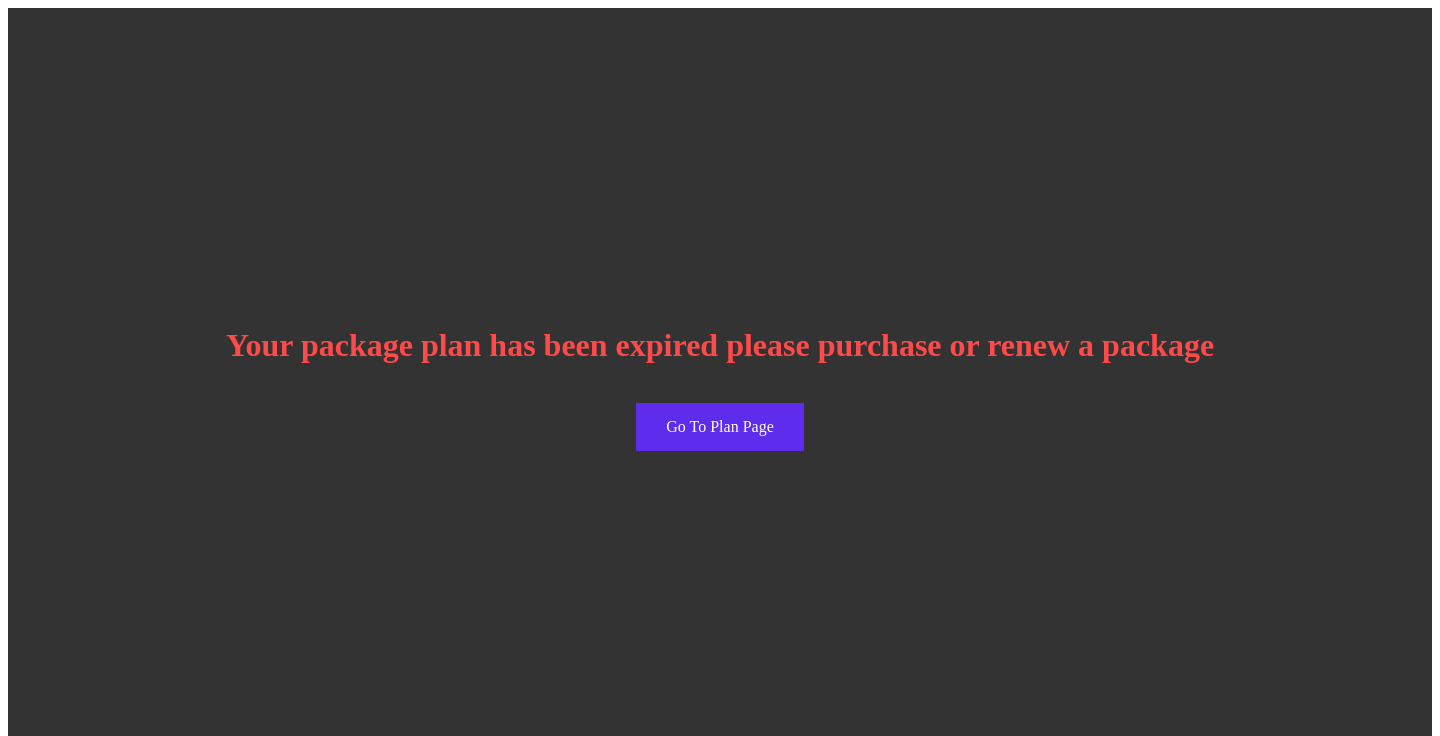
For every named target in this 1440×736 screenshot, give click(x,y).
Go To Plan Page (719, 426)
